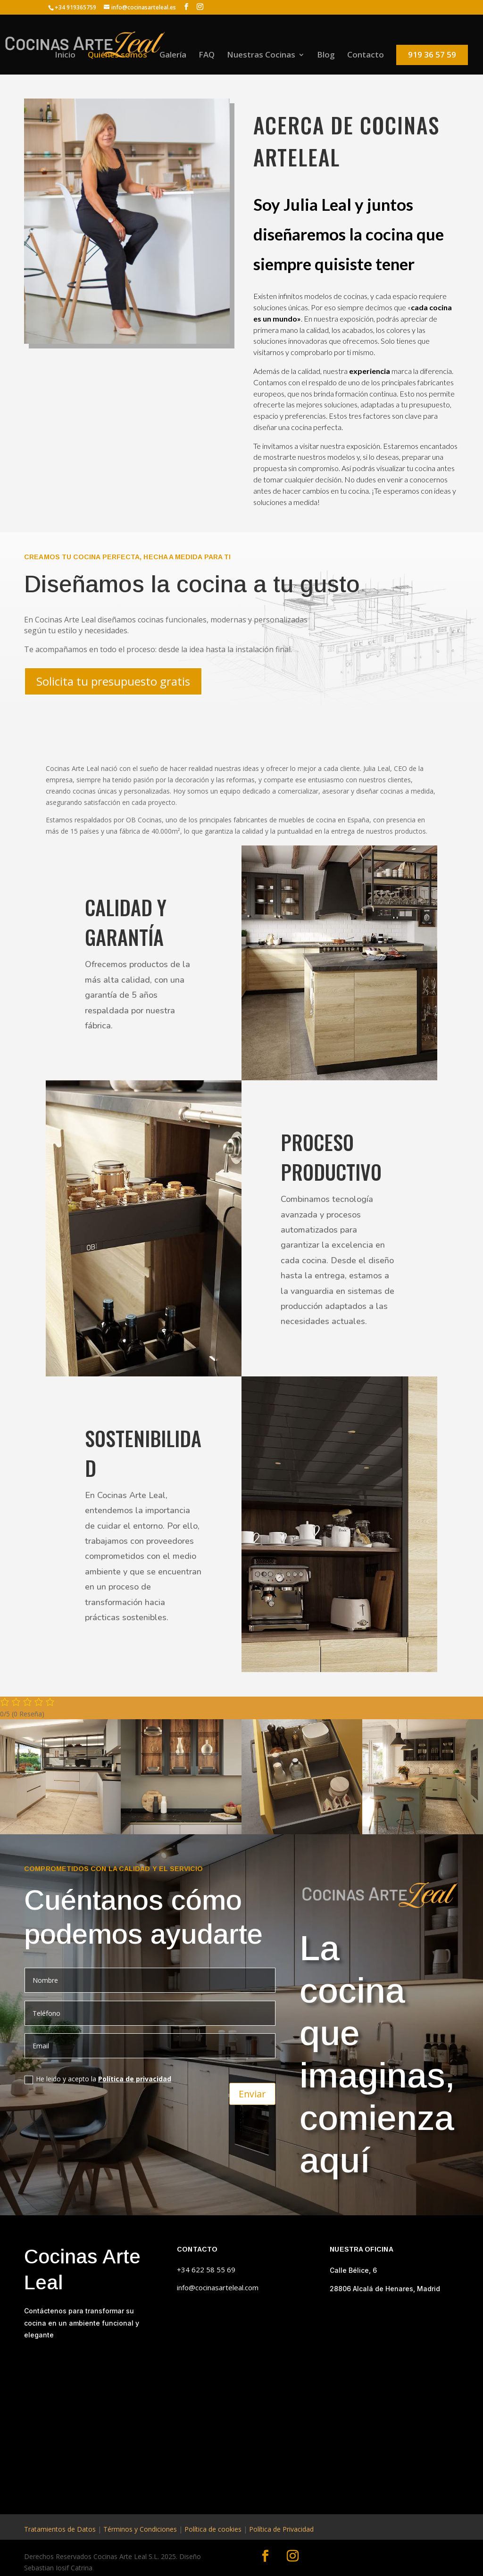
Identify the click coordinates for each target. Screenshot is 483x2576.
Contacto (365, 55)
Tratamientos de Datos (60, 2529)
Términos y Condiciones (140, 2529)
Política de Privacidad (281, 2529)
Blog (326, 55)
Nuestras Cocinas (261, 55)
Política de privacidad (134, 2078)
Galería (172, 55)
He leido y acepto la (98, 2079)
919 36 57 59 (432, 54)
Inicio (65, 55)
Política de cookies (213, 2529)
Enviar (252, 2091)
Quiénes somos (117, 55)
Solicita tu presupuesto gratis (113, 681)
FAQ (207, 55)
